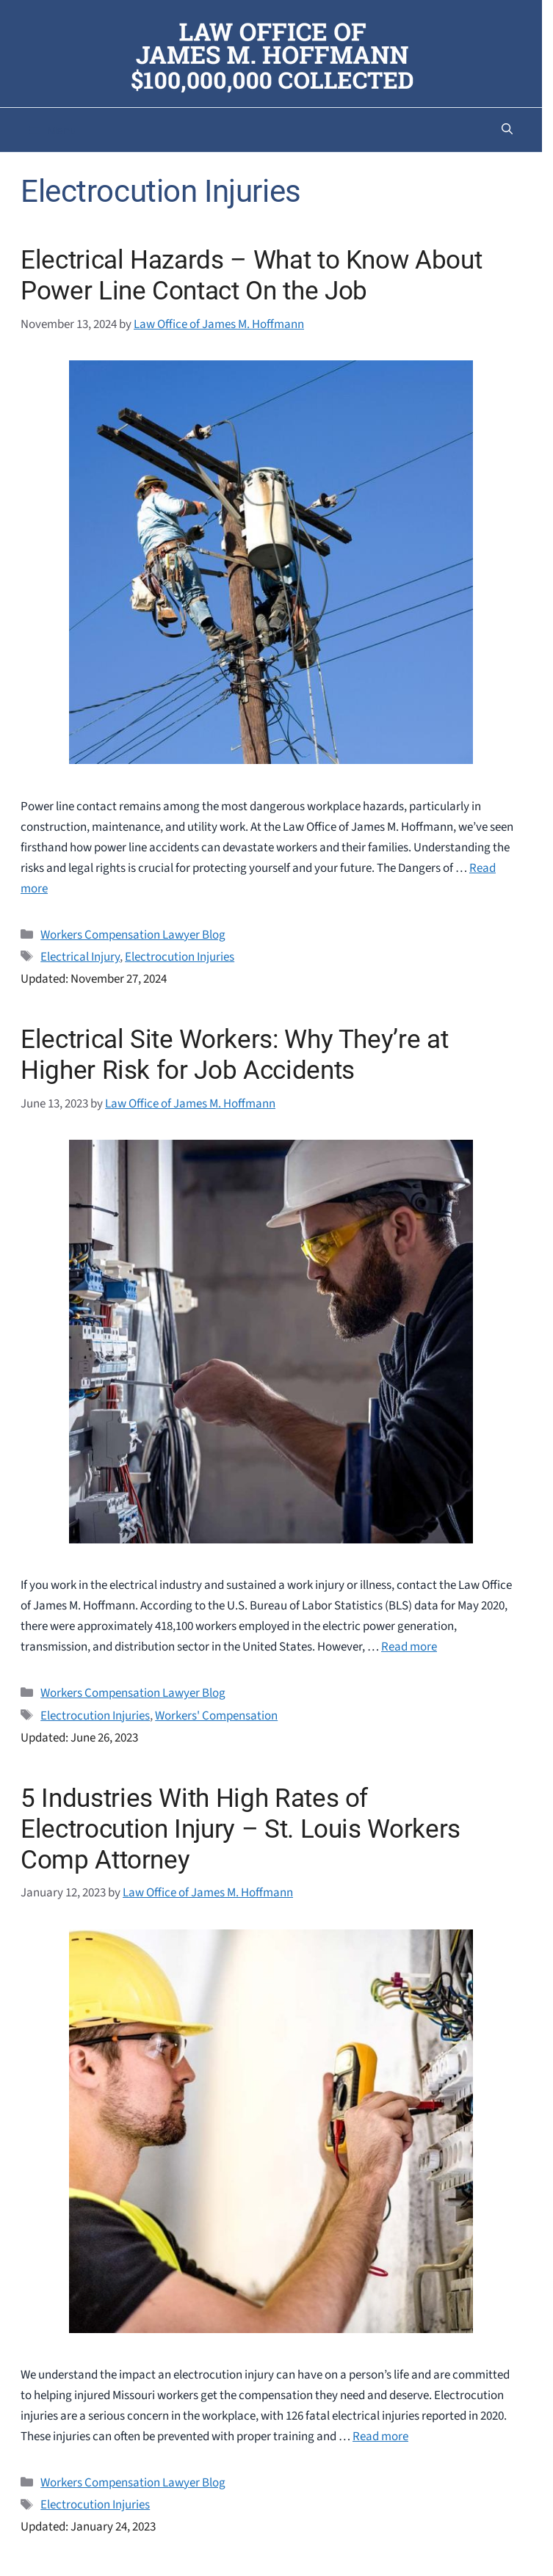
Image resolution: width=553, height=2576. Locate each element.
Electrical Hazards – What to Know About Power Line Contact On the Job (251, 275)
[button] (507, 130)
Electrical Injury (80, 957)
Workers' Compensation (216, 1716)
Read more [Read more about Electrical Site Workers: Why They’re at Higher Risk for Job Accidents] (409, 1647)
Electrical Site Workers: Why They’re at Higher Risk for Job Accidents (234, 1055)
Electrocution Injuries (179, 957)
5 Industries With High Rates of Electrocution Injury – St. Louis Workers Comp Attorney (240, 1829)
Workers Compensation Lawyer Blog (132, 935)
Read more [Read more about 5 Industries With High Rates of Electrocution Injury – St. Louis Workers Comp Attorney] (380, 2436)
